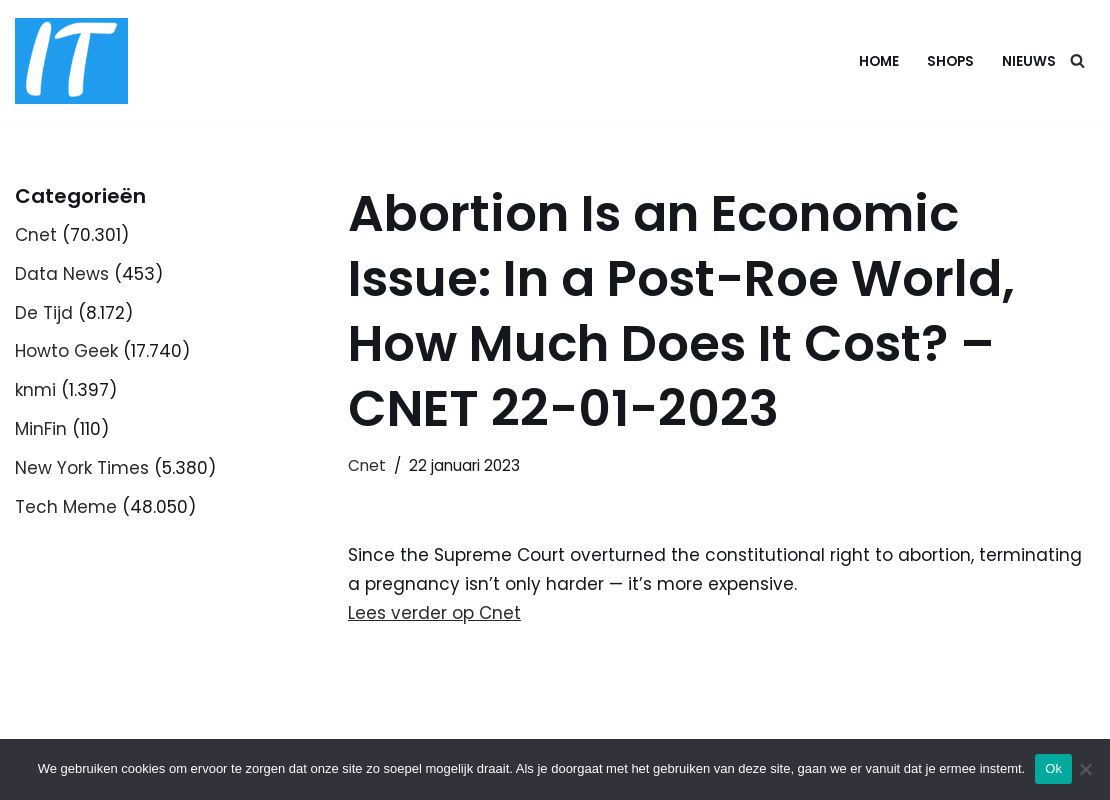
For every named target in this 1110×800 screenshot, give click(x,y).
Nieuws (1029, 61)
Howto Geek (66, 351)
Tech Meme (66, 507)
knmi (35, 390)
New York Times (82, 468)
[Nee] (1085, 769)
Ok (1053, 768)
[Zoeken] (1077, 60)
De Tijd (44, 313)
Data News (62, 274)
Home (879, 61)
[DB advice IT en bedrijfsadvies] (71, 61)
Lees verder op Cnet (434, 613)
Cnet (36, 235)
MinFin (41, 429)
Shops (950, 61)
